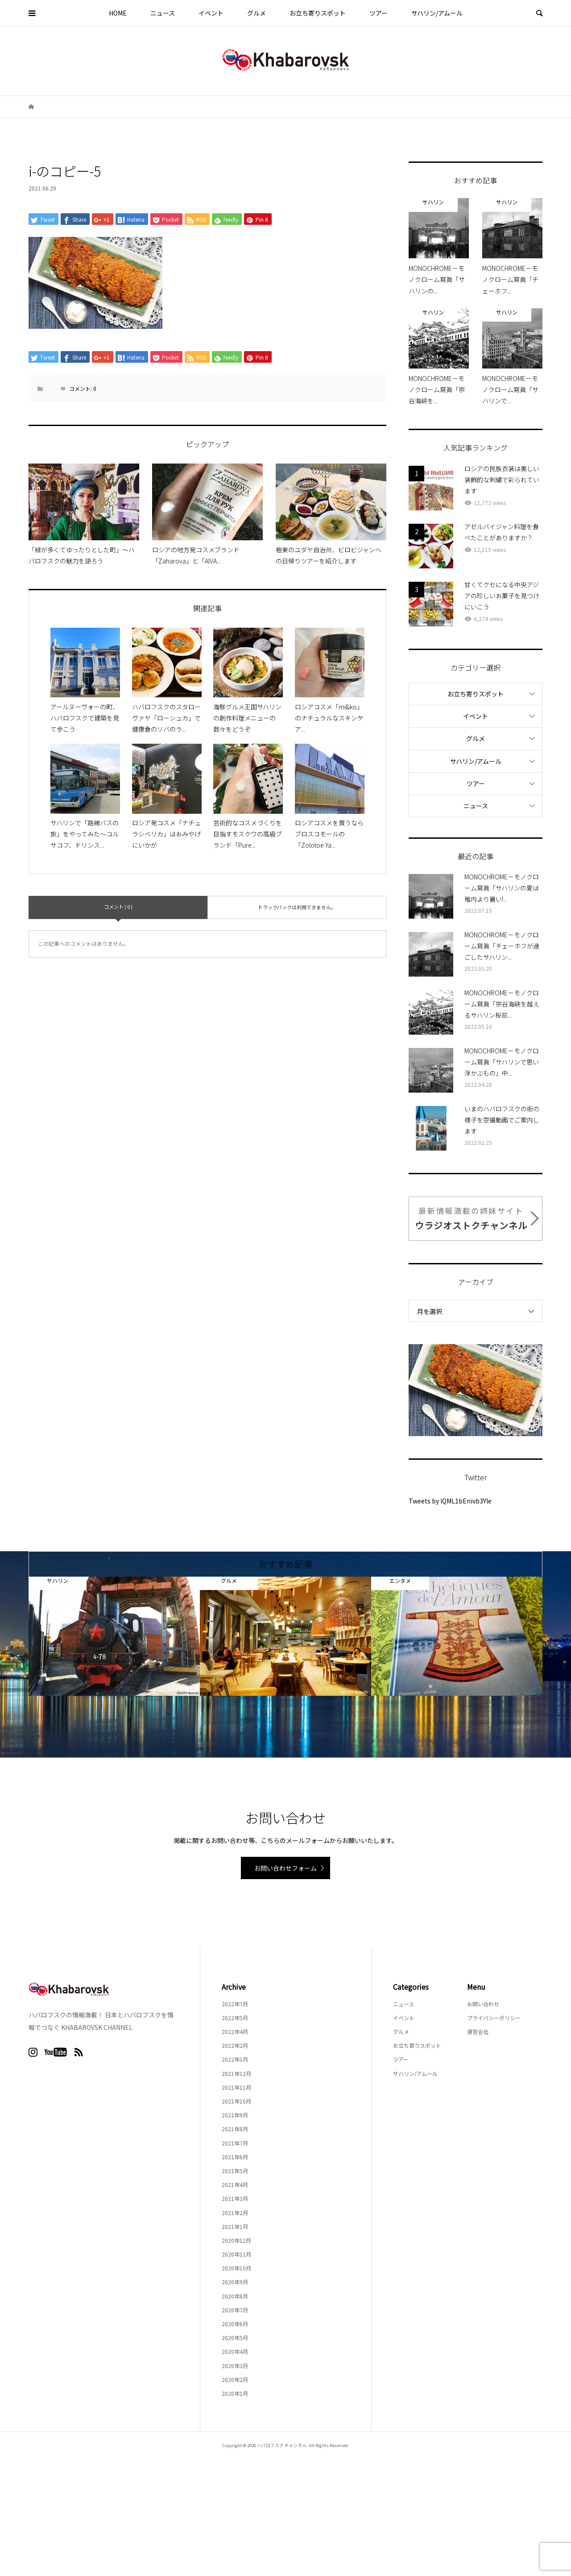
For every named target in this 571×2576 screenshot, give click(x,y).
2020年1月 (235, 2393)
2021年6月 (235, 2157)
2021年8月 (235, 2129)
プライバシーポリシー (494, 2017)
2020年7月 (235, 2310)
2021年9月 (235, 2115)
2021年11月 (236, 2087)
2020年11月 (236, 2254)
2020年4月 (235, 2351)
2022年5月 (235, 2017)
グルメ (256, 12)
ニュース (162, 12)
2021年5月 (235, 2170)
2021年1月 (235, 2226)
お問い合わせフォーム (285, 1868)
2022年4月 (235, 2031)
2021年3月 (235, 2198)
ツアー (378, 12)
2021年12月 (236, 2073)
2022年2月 (235, 2045)
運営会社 (477, 2031)
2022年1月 (235, 2059)
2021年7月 (235, 2143)
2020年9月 (235, 2282)
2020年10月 (236, 2268)
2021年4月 (235, 2184)
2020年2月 (235, 2379)
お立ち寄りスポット (318, 12)
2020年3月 (235, 2365)
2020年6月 (235, 2324)
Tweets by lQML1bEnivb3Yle (450, 1500)
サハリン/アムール (437, 12)
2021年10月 (236, 2101)
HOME (118, 12)
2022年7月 (235, 2004)
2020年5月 (235, 2337)
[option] (114, 1636)
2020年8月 (235, 2296)
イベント (211, 12)
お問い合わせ (483, 2004)
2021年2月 (235, 2212)
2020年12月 (236, 2240)
